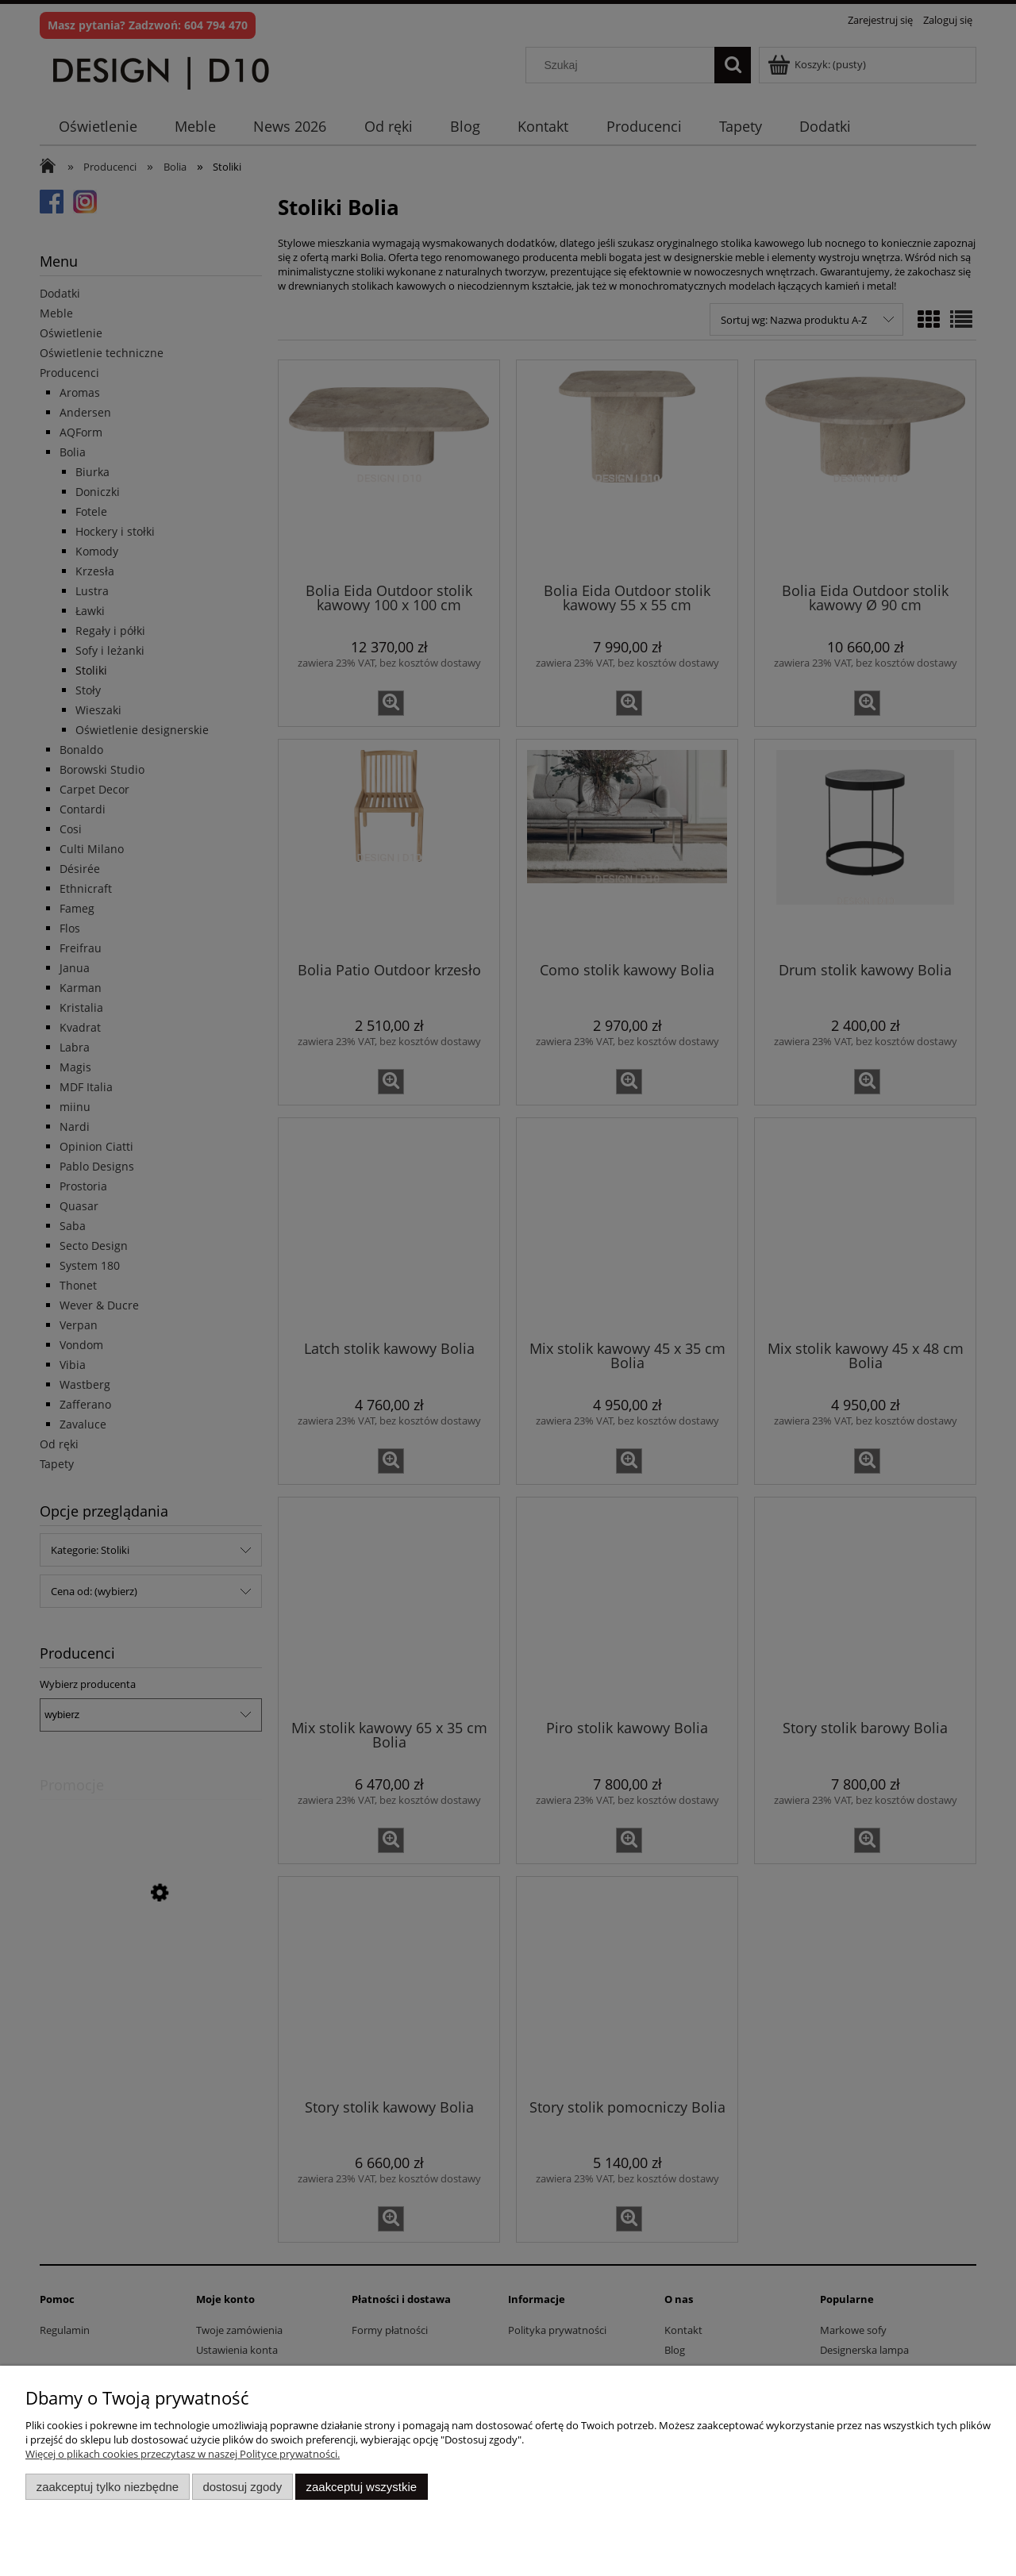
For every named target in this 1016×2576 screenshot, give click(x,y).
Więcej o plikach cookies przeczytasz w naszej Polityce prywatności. (182, 2454)
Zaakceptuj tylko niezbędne (108, 2486)
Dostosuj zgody (242, 2486)
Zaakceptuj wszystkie (361, 2486)
